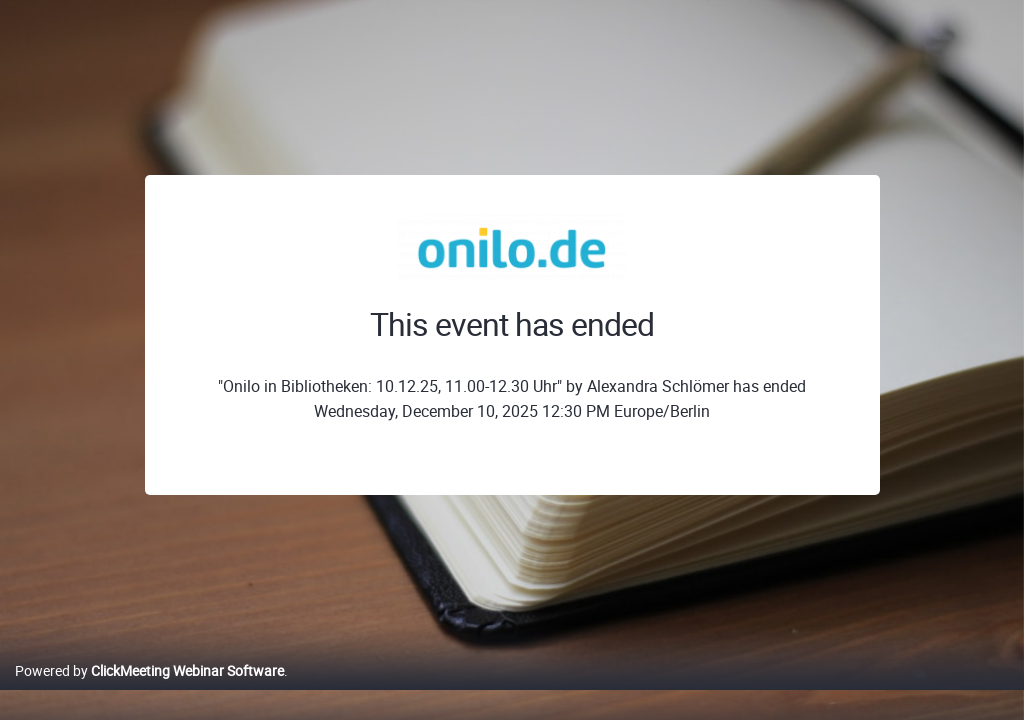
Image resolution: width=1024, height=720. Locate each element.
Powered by (149, 691)
